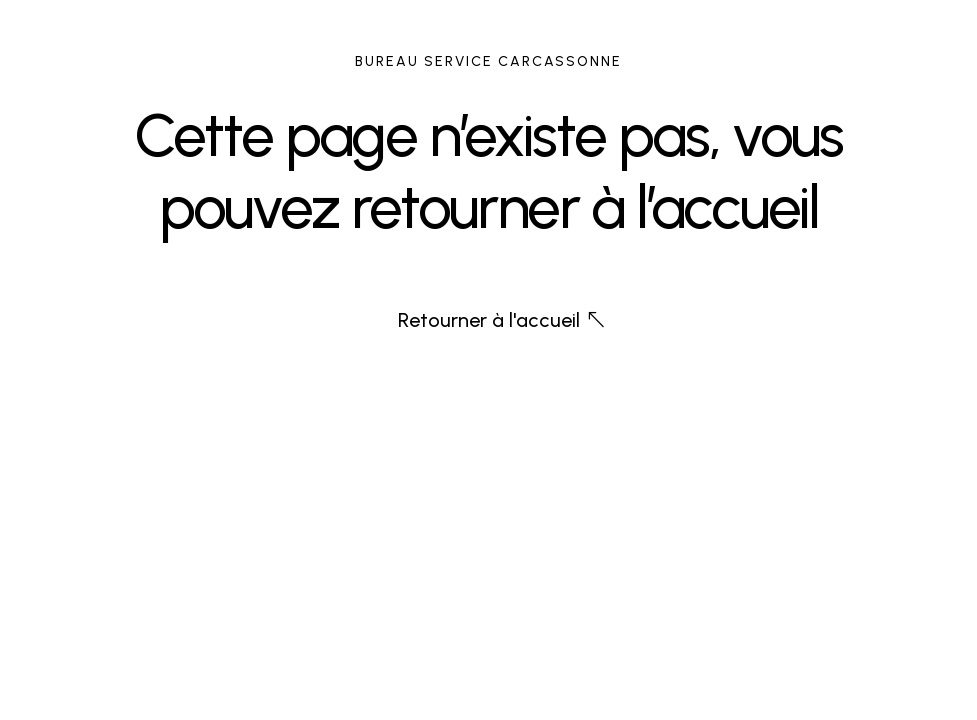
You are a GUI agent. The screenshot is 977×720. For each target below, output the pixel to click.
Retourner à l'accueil (489, 320)
